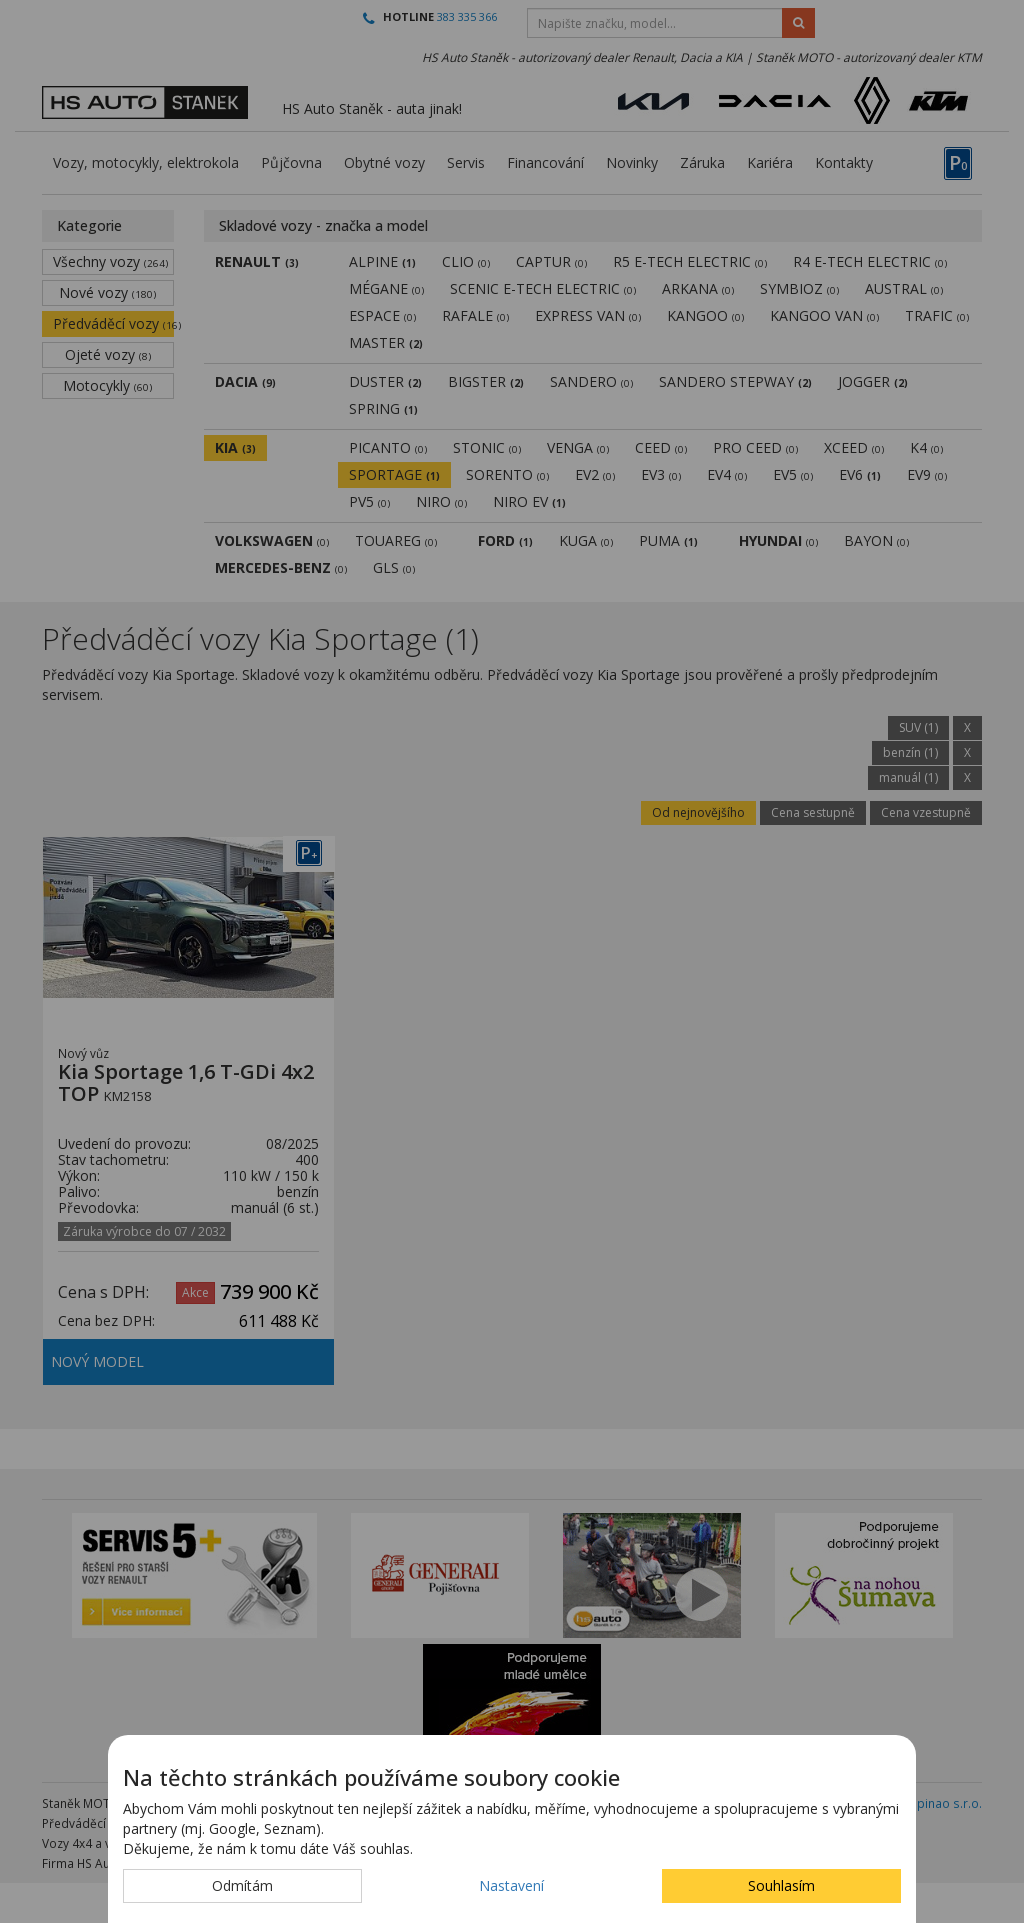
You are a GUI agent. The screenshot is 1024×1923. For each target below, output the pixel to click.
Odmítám (242, 1885)
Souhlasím (781, 1885)
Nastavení (511, 1885)
